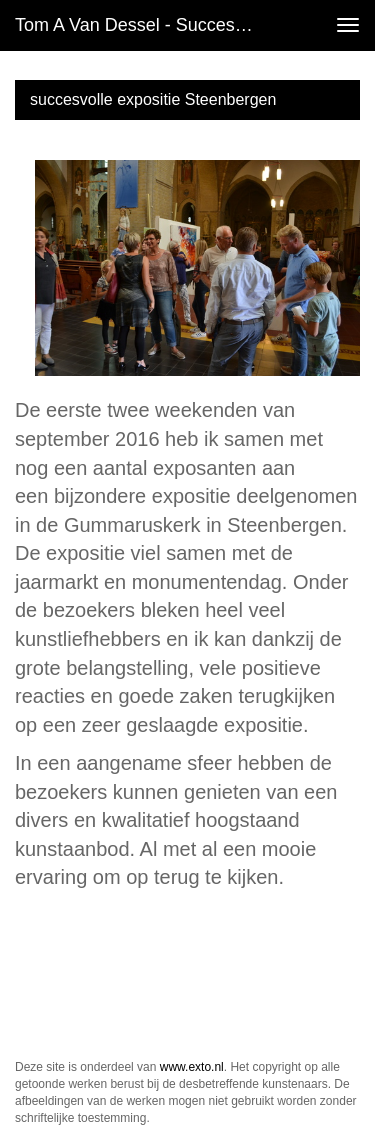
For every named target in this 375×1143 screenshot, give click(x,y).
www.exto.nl (192, 1067)
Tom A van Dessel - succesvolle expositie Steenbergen (143, 25)
